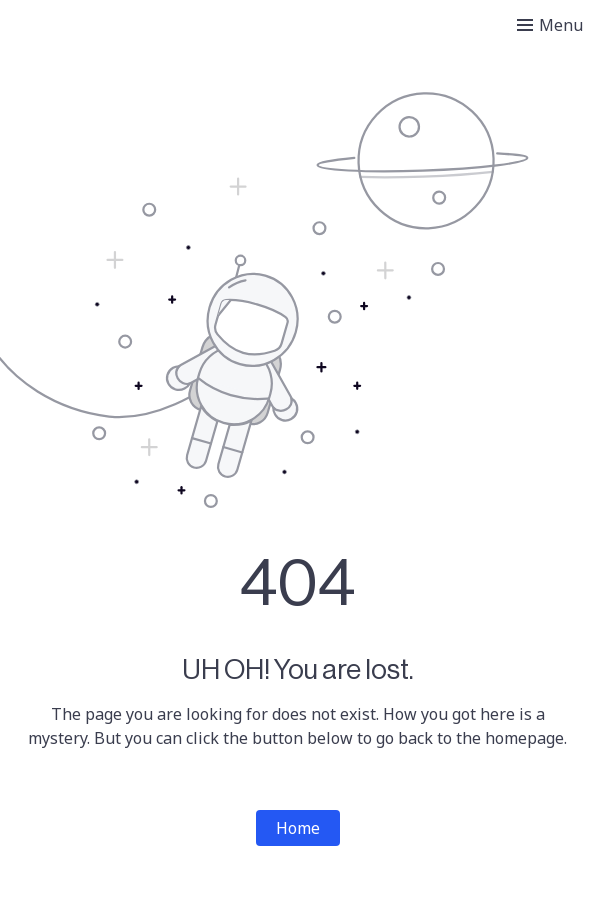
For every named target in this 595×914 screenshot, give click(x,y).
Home (298, 828)
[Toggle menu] (550, 25)
